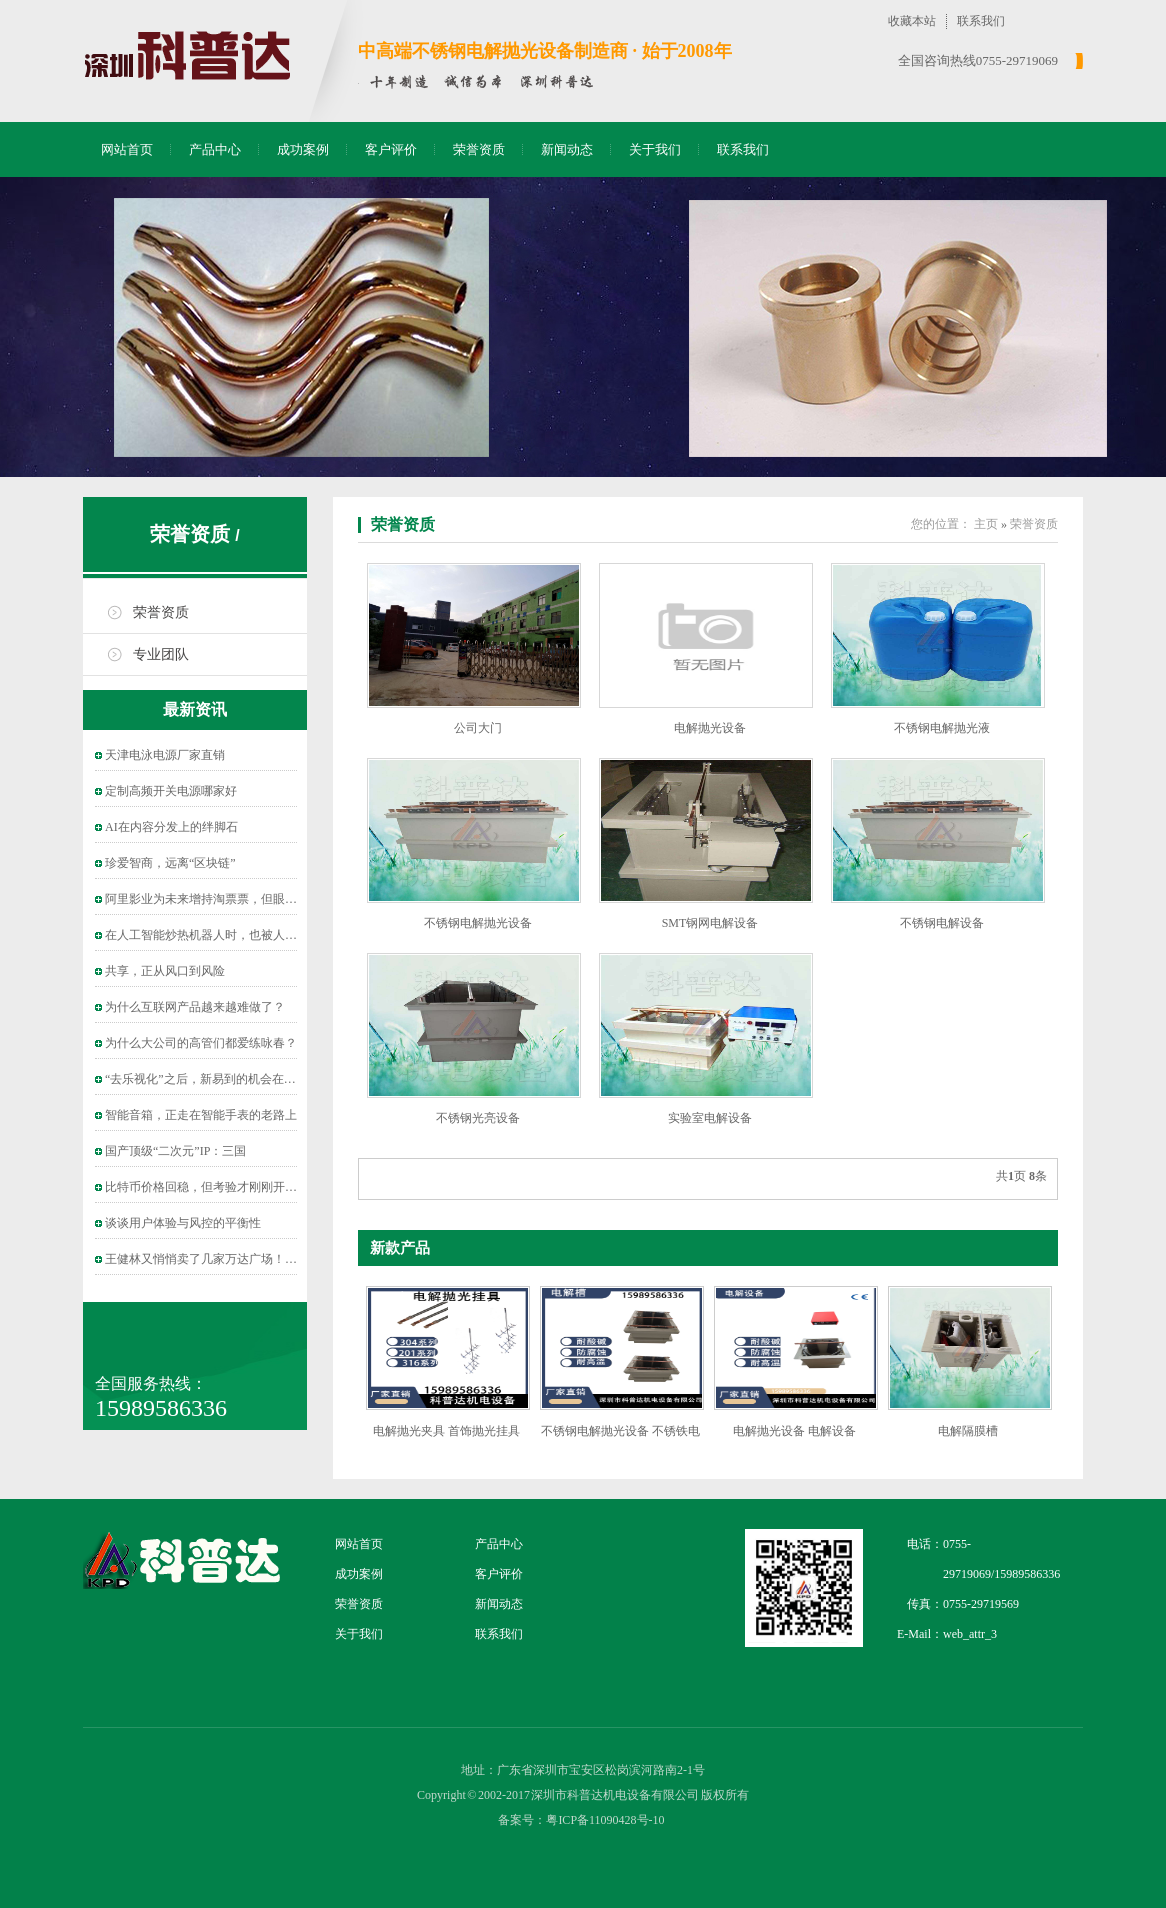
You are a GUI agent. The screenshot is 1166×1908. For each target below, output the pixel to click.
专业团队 (161, 654)
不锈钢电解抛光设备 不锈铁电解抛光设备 (620, 1438)
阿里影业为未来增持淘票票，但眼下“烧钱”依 (224, 899)
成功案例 (303, 149)
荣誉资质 (479, 149)
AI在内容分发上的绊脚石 (171, 827)
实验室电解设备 (710, 1118)
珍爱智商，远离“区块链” (170, 863)
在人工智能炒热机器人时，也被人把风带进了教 (231, 935)
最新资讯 (195, 709)
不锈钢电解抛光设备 (478, 923)
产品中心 (215, 149)
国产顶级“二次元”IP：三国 (175, 1151)
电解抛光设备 (710, 728)
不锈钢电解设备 (942, 923)
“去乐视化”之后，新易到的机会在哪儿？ (212, 1079)
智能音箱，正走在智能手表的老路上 (201, 1115)
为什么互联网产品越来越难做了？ (195, 1007)
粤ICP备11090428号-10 (605, 1820)
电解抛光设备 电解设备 (794, 1431)
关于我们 (655, 149)
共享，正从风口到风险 (165, 971)
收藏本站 (912, 21)
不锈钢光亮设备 (478, 1118)
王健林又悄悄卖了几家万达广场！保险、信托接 (231, 1259)
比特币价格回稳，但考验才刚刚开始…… (213, 1187)
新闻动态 (567, 149)
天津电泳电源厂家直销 (165, 755)
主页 (986, 524)
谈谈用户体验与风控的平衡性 (183, 1223)
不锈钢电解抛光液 (942, 728)
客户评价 (391, 149)
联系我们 (981, 21)
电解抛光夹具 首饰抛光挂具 (446, 1431)
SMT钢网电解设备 (710, 923)
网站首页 (127, 149)
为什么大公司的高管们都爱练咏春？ (201, 1043)
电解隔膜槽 (968, 1431)
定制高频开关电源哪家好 (171, 791)
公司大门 (478, 728)
